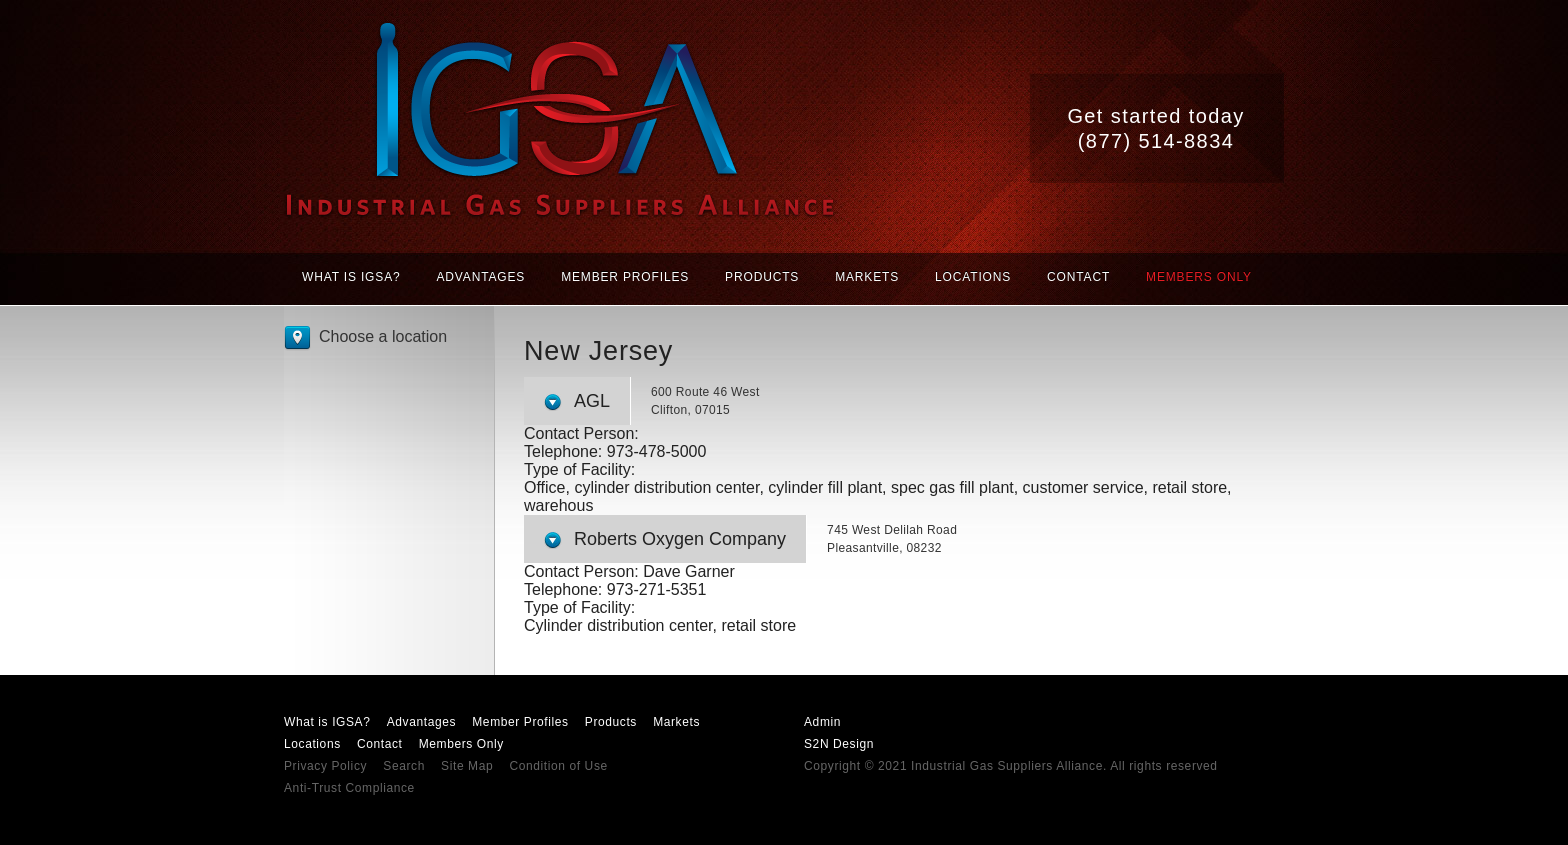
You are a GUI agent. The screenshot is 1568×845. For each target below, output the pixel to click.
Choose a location (383, 336)
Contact (1078, 277)
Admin (822, 722)
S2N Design (839, 744)
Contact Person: (581, 433)
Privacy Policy (325, 766)
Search (404, 766)
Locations (973, 277)
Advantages (481, 277)
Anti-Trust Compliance (349, 788)
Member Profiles (625, 277)
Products (762, 277)
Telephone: (565, 451)
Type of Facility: (579, 469)
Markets (867, 277)
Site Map (467, 766)
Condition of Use (558, 766)
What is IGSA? (351, 277)
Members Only (1199, 277)
